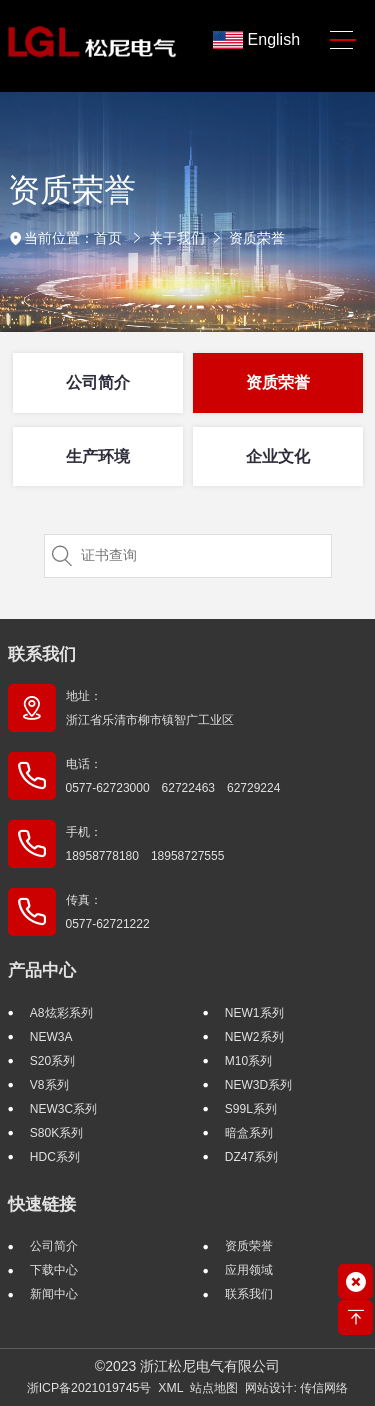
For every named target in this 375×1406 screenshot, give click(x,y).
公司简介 (98, 382)
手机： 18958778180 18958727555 (145, 844)
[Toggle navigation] (342, 40)
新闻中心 (54, 1294)
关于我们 (177, 238)
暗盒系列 (249, 1133)
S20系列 (52, 1061)
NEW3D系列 (258, 1085)
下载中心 (54, 1270)
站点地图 (214, 1388)
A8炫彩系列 (61, 1013)
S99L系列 (251, 1109)
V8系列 (49, 1085)
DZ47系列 (251, 1157)
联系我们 (42, 654)
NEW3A (51, 1037)
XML (170, 1388)
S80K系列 (56, 1133)
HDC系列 (55, 1157)
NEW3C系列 (63, 1109)
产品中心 (42, 970)
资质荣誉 (257, 238)
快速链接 (42, 1204)
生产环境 (98, 456)
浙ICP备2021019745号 (89, 1388)
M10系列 (248, 1061)
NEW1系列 (254, 1013)
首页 (108, 238)
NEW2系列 (254, 1037)
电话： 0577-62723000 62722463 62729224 (173, 776)
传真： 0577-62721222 (108, 912)
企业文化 (278, 456)
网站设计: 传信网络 (296, 1388)
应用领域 (249, 1270)
